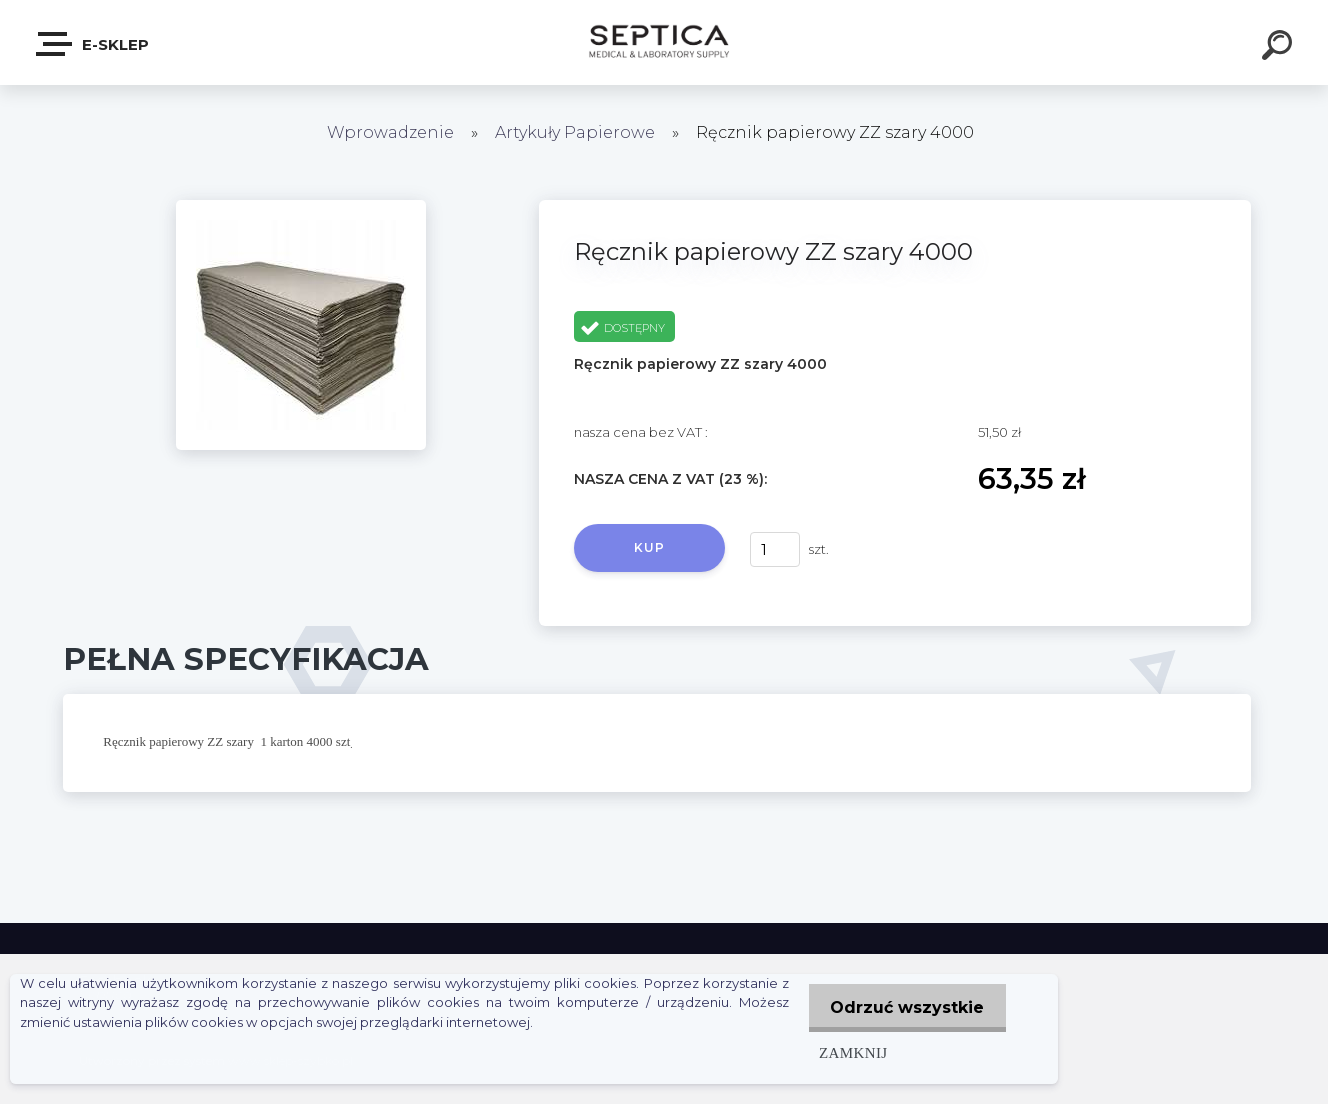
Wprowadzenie (390, 132)
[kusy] (775, 549)
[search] (1280, 48)
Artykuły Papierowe (575, 132)
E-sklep (93, 44)
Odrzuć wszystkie (904, 1007)
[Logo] (664, 42)
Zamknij (846, 1052)
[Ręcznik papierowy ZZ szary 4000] (301, 207)
